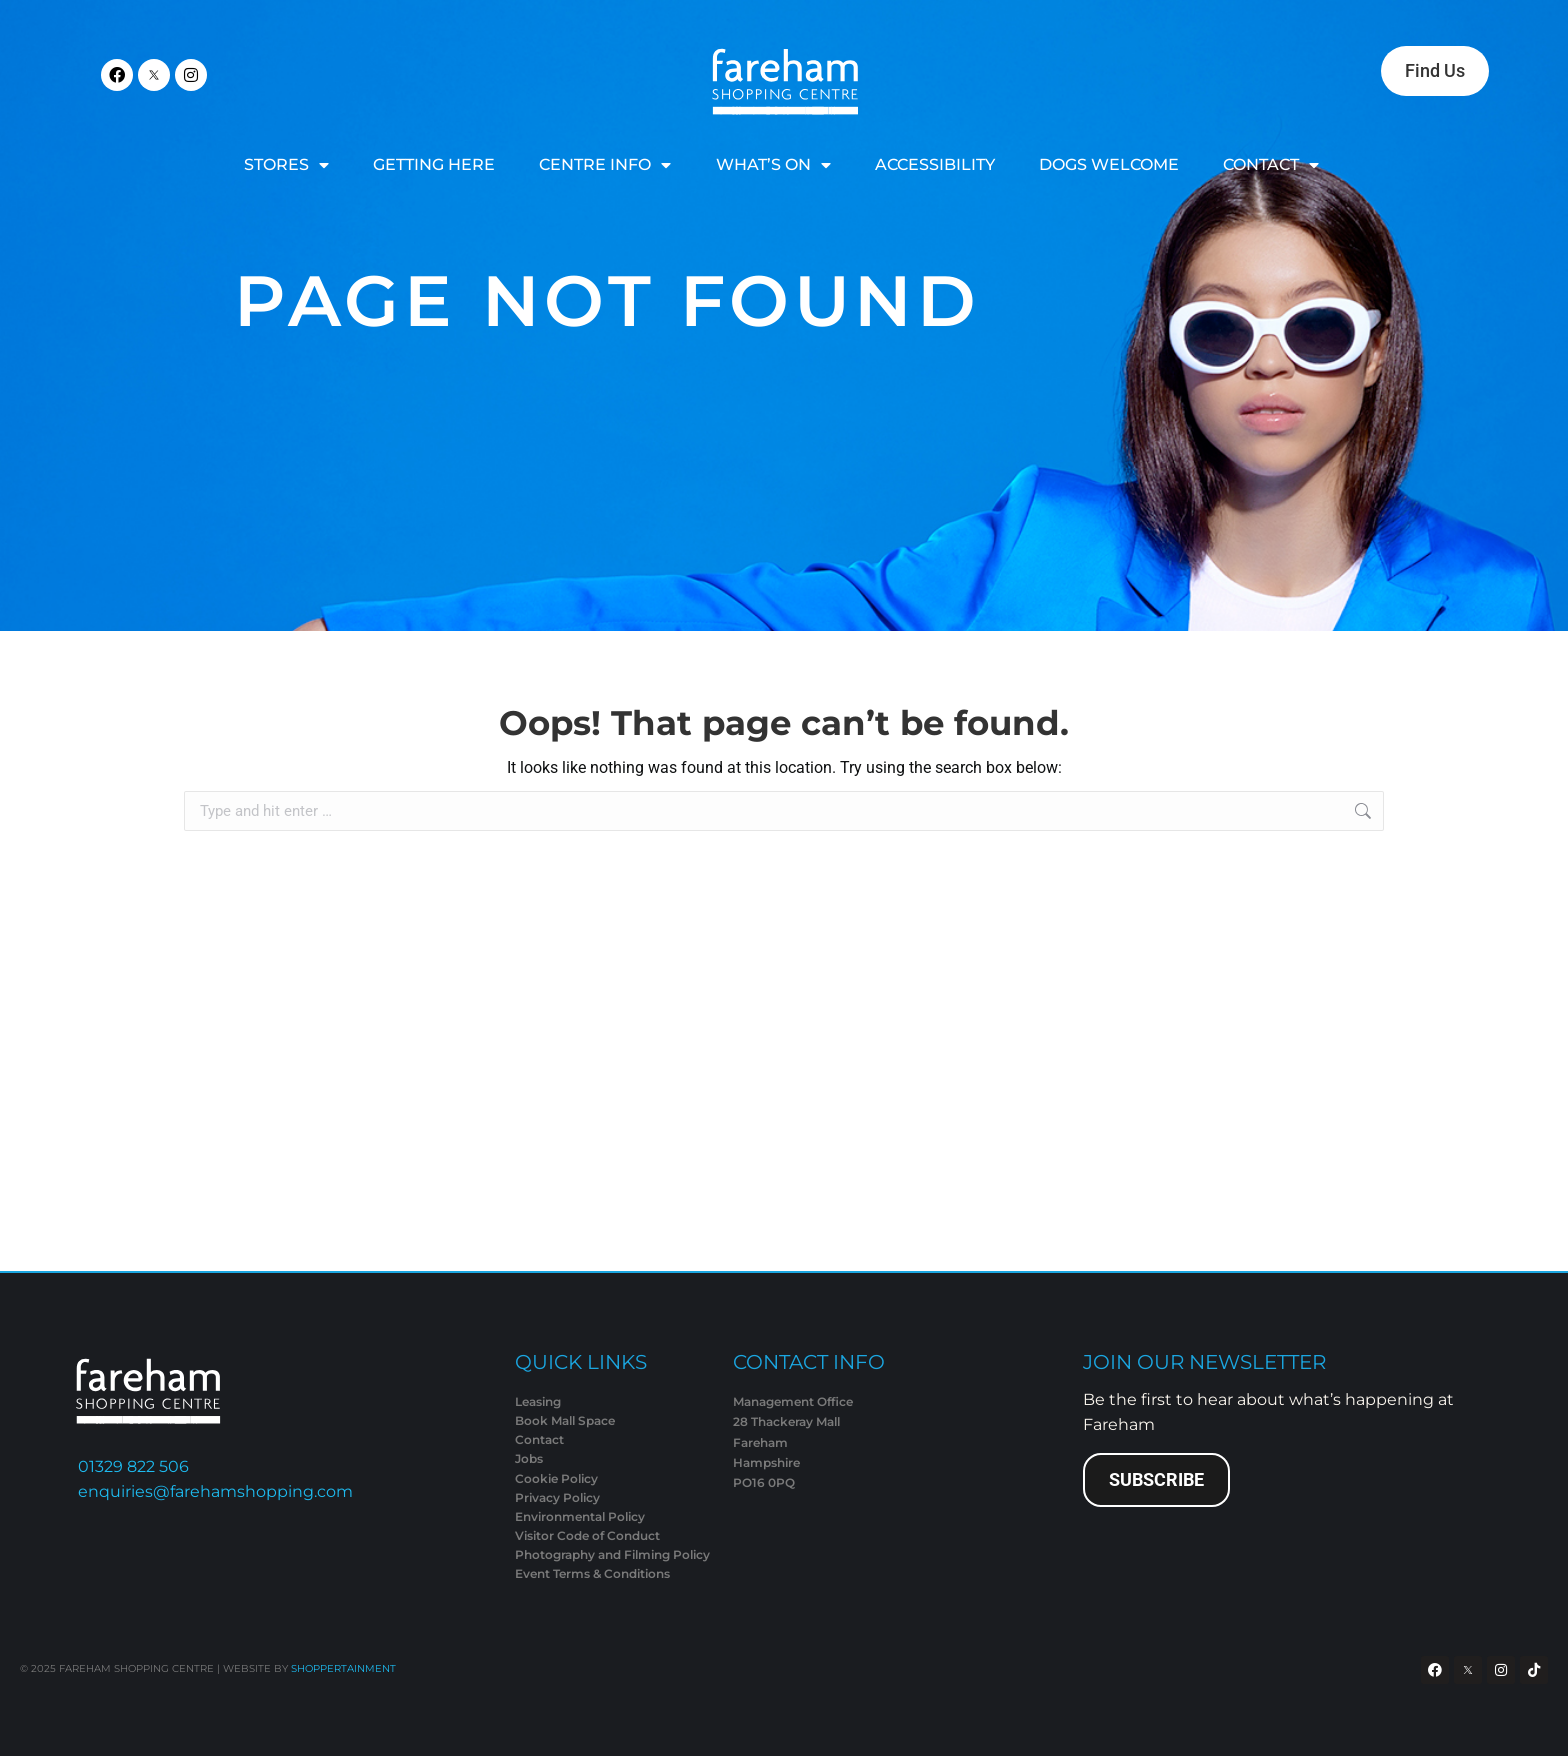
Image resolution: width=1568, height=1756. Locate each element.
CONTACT (1271, 165)
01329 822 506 (133, 1466)
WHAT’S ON (773, 165)
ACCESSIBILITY (935, 164)
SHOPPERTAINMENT (343, 1668)
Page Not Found (607, 300)
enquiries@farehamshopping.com (215, 1491)
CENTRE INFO (605, 165)
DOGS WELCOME (1109, 164)
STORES (286, 165)
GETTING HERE (434, 164)
